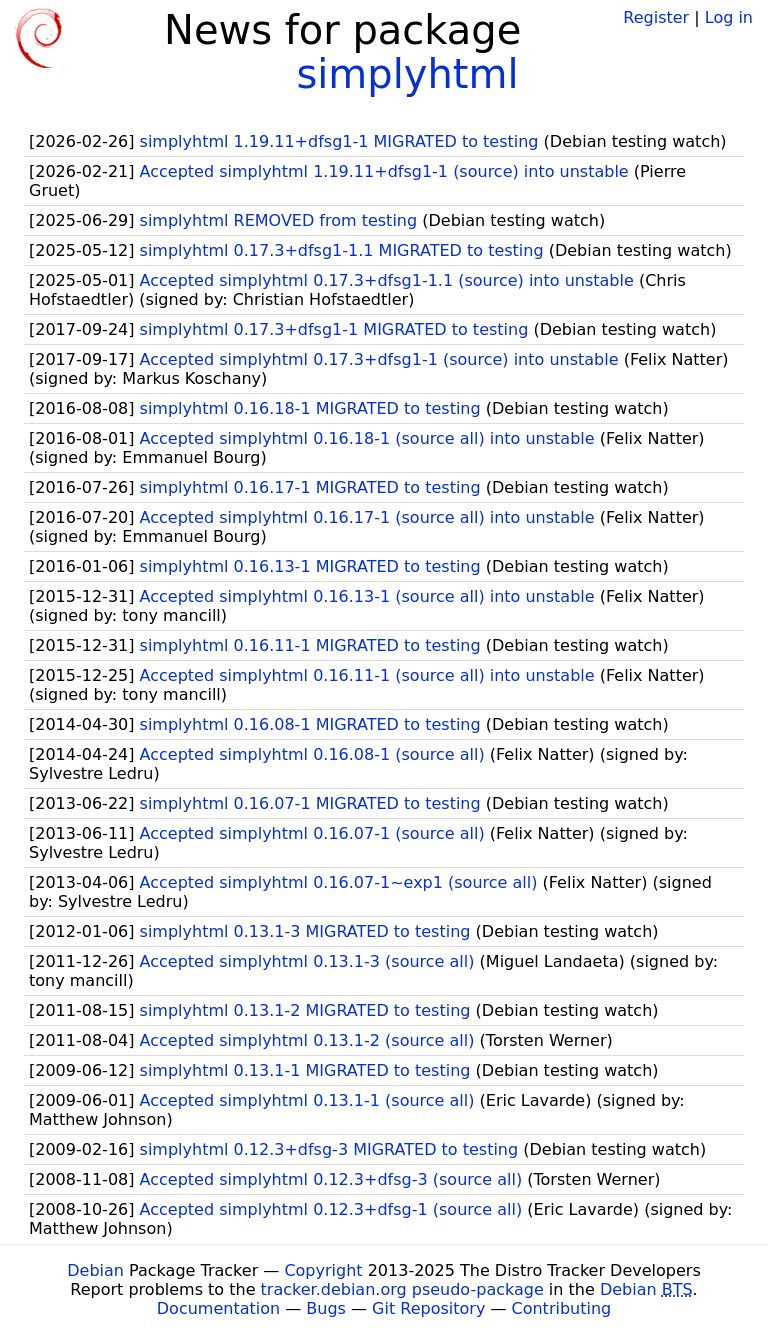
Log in (729, 17)
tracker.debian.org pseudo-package (402, 1289)
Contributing (562, 1308)
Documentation (218, 1308)
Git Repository (428, 1308)
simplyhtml (407, 74)
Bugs (326, 1308)
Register (656, 17)
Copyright (323, 1270)
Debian (95, 1270)
